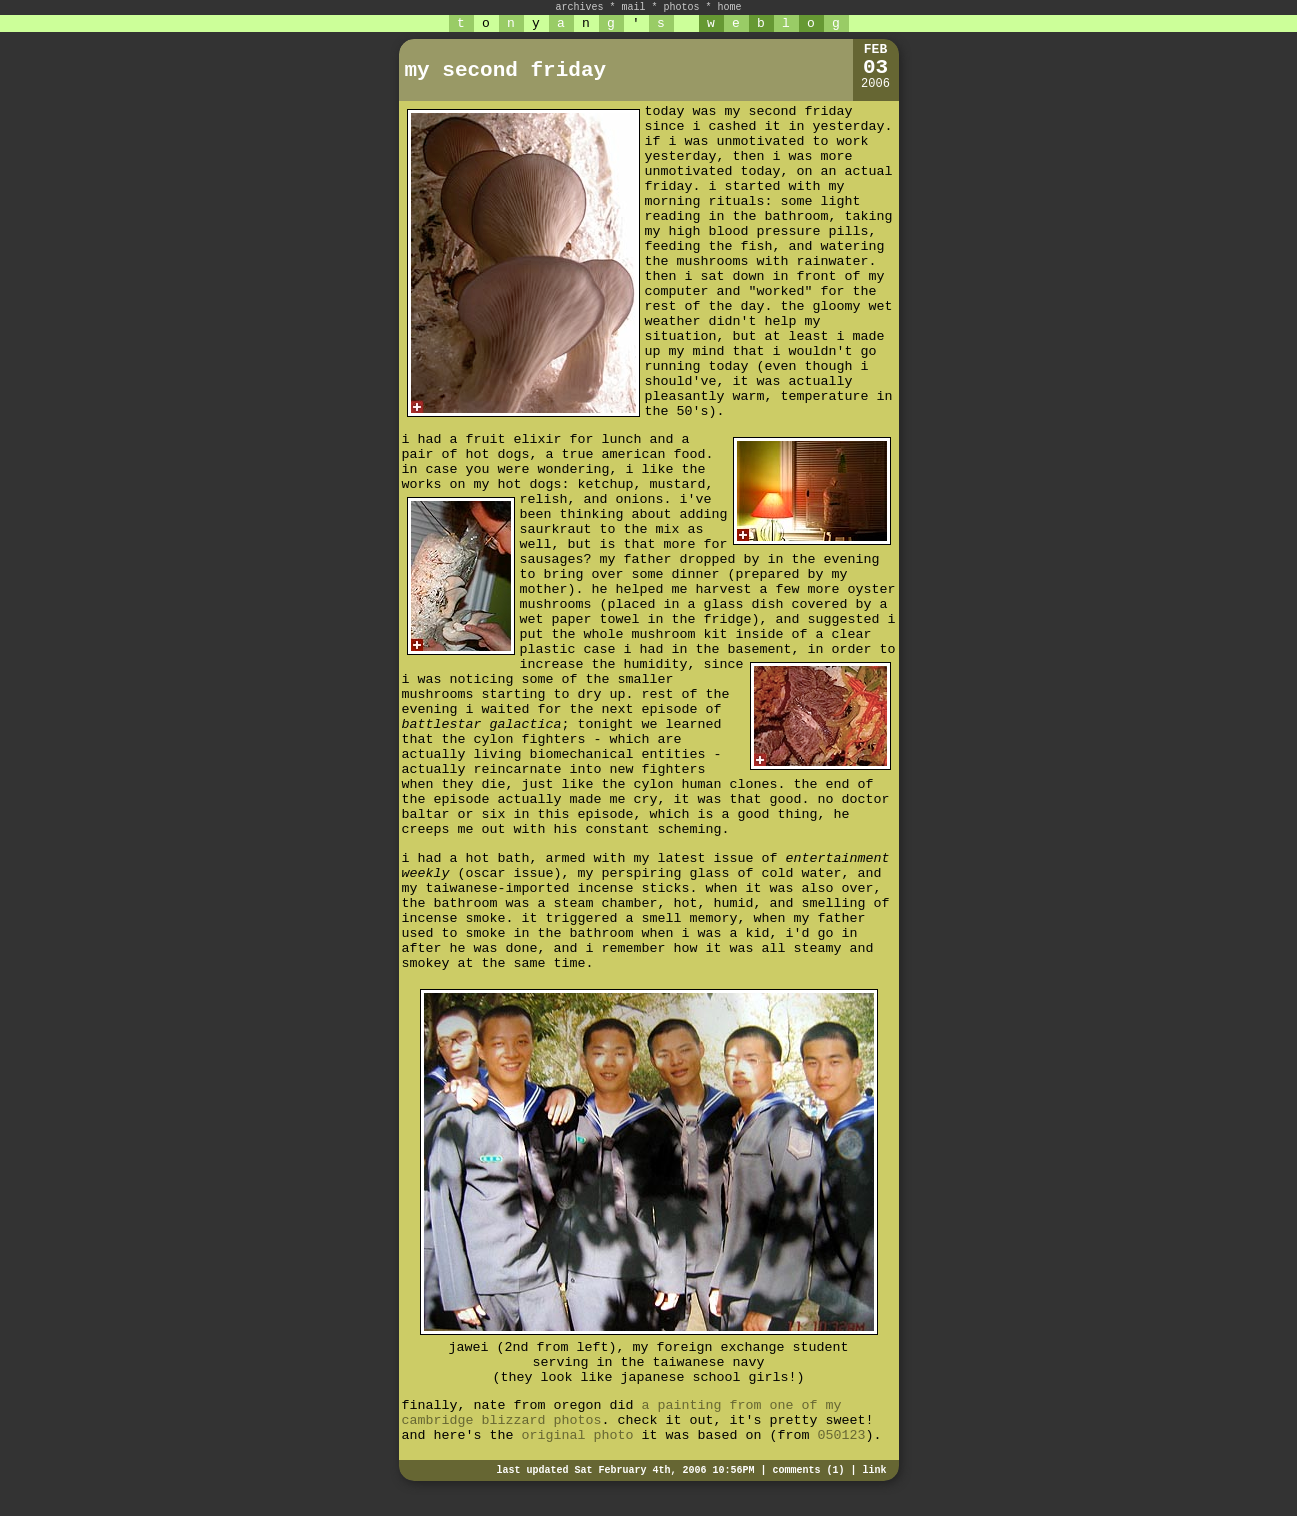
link (874, 1470)
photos (682, 7)
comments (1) (808, 1470)
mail (633, 7)
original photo (577, 1435)
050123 (841, 1435)
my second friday (506, 70)
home (730, 7)
